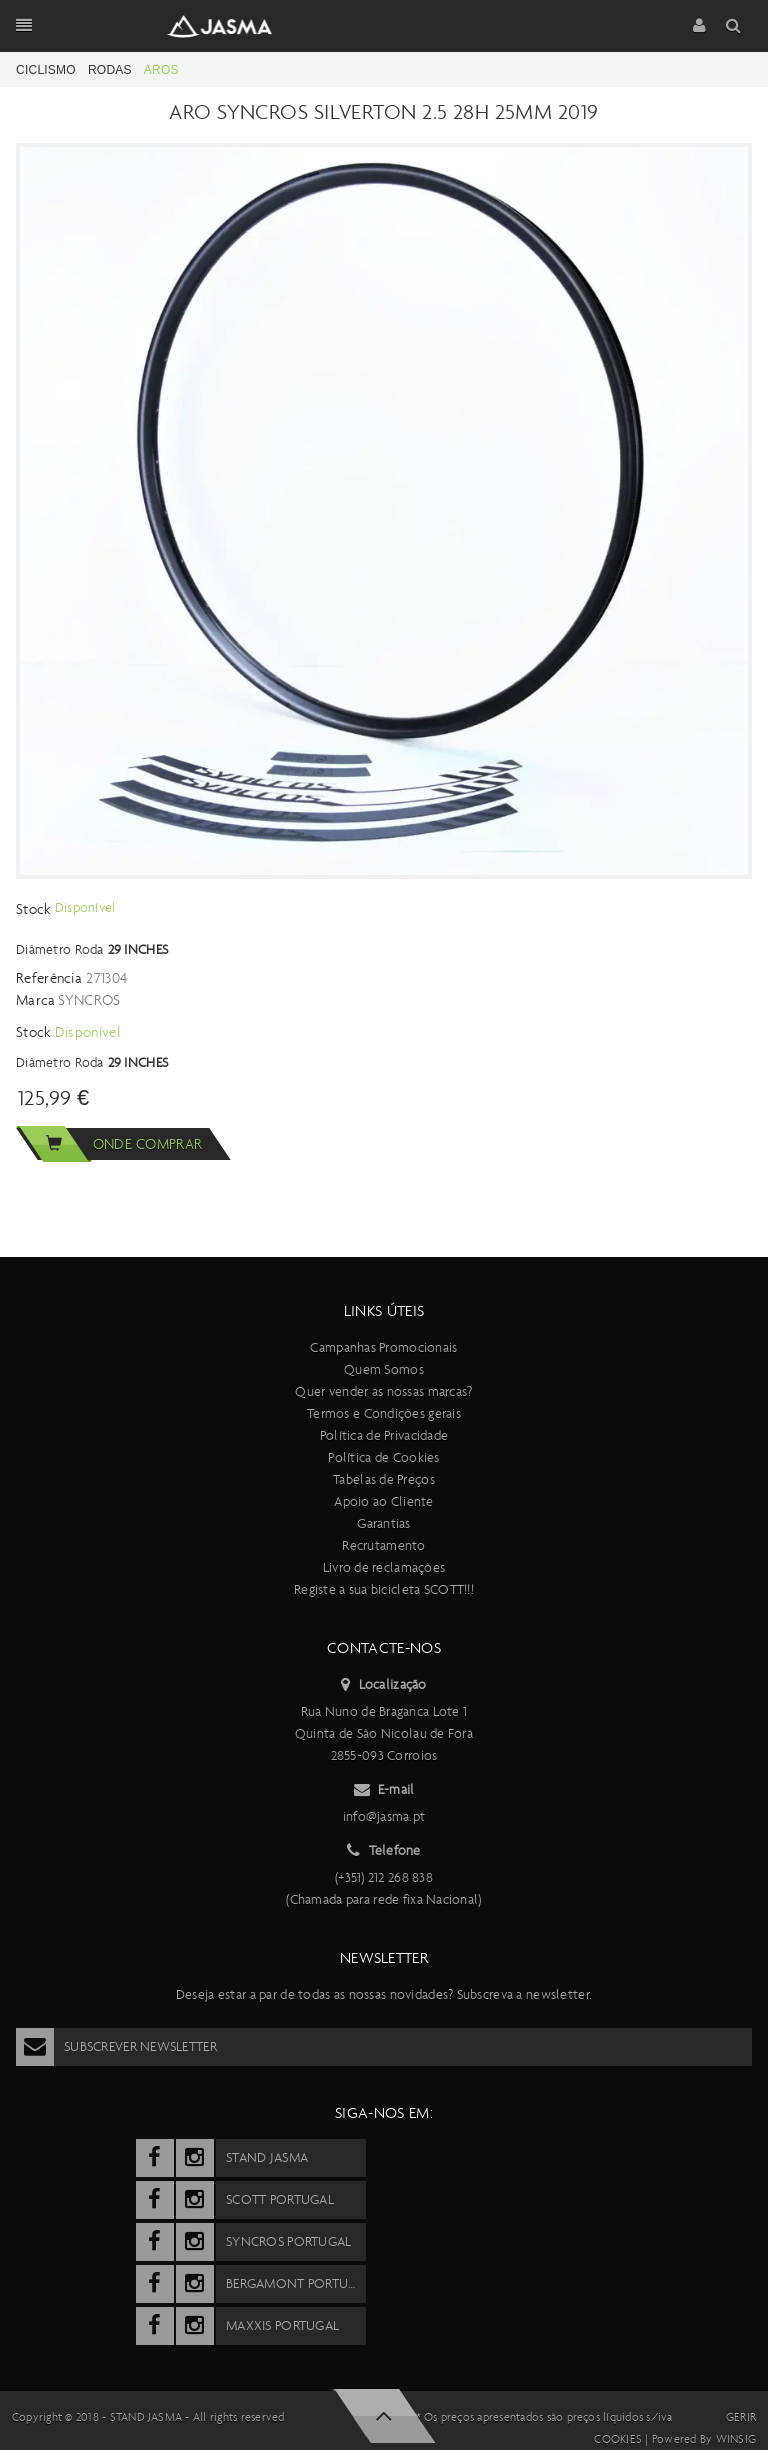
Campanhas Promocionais (383, 1347)
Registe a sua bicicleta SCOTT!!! (384, 1589)
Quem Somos (384, 1369)
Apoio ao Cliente (383, 1501)
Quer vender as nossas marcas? (383, 1391)
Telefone (384, 1851)
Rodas (110, 70)
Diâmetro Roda (60, 949)
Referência (49, 978)
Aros (161, 70)
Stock (35, 909)
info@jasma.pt (384, 1816)
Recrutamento (383, 1545)
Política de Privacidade (384, 1435)
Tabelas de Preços (384, 1479)
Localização (383, 1685)
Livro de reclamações (384, 1567)
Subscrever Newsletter (116, 2047)
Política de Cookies (383, 1457)
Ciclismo (46, 70)
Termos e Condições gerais (384, 1413)
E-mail (384, 1790)
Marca (36, 1000)
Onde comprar (109, 1144)
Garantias (384, 1523)
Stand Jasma (146, 2417)
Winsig (736, 2439)
